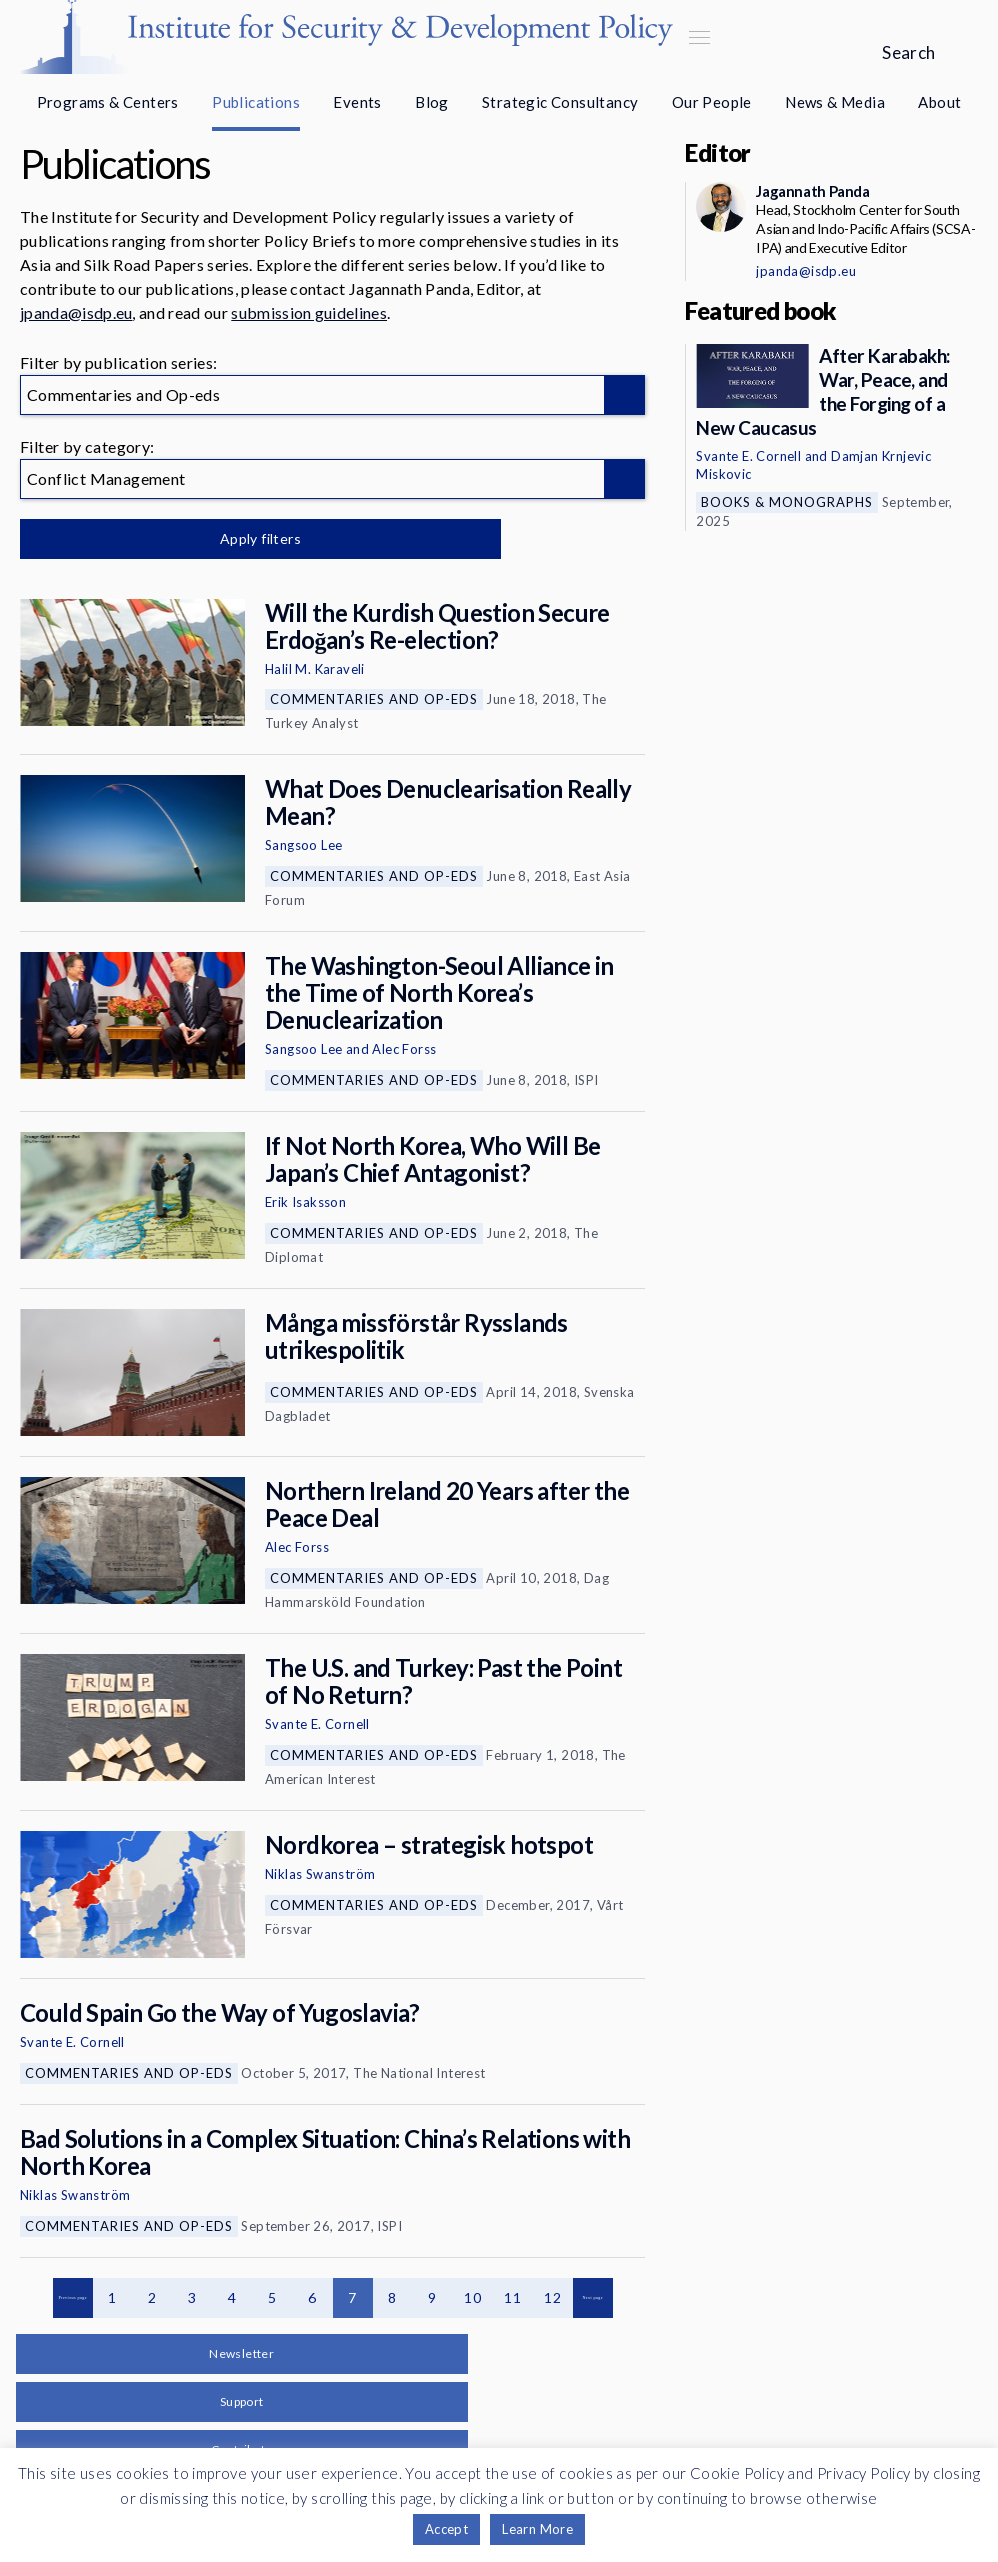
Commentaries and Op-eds (374, 699)
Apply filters (229, 538)
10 (472, 2297)
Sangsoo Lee (303, 845)
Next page (593, 2298)
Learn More (537, 2529)
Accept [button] (446, 2529)
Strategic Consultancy (560, 102)
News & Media (835, 102)
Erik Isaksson (305, 1202)
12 (552, 2297)
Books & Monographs (787, 502)
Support (242, 2401)
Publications (256, 102)
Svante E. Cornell (317, 1724)
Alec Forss (404, 1049)
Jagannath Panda (812, 191)
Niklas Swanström (320, 1874)
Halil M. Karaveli (315, 669)
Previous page (73, 2298)
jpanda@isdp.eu (76, 312)
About (939, 102)
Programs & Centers (108, 102)
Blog (432, 102)
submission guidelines (309, 312)
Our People (712, 102)
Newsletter (241, 2353)
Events (357, 102)
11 (512, 2297)
